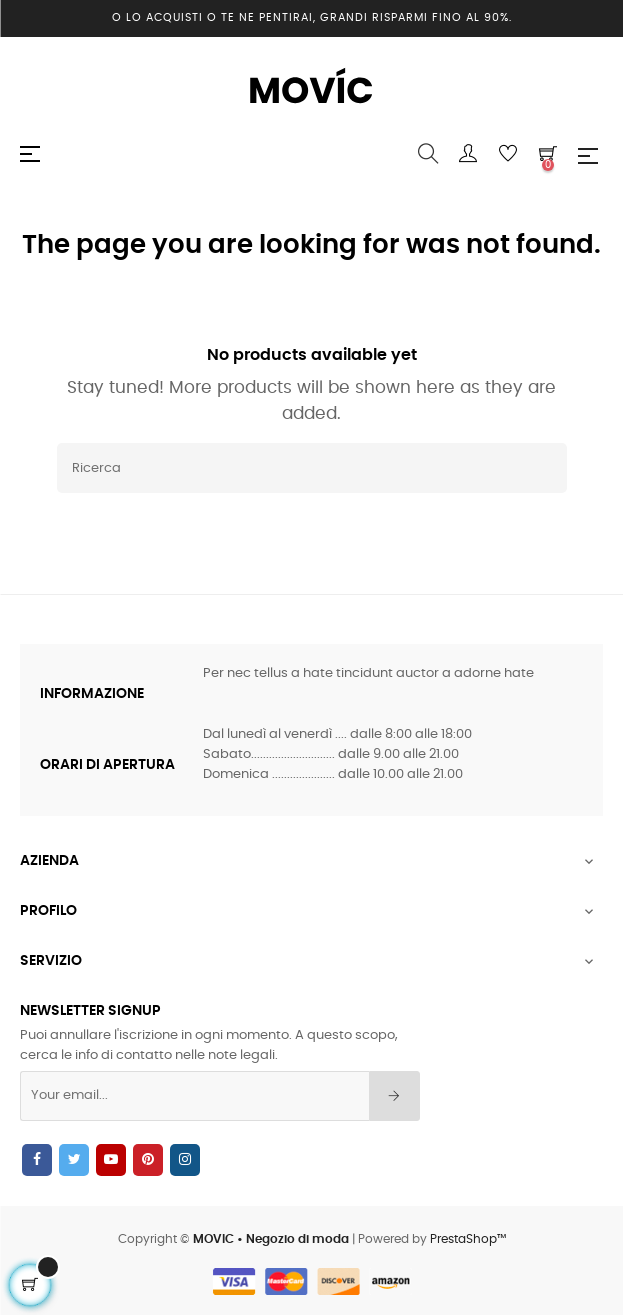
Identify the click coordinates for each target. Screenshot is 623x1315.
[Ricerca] (312, 468)
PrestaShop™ (468, 1239)
